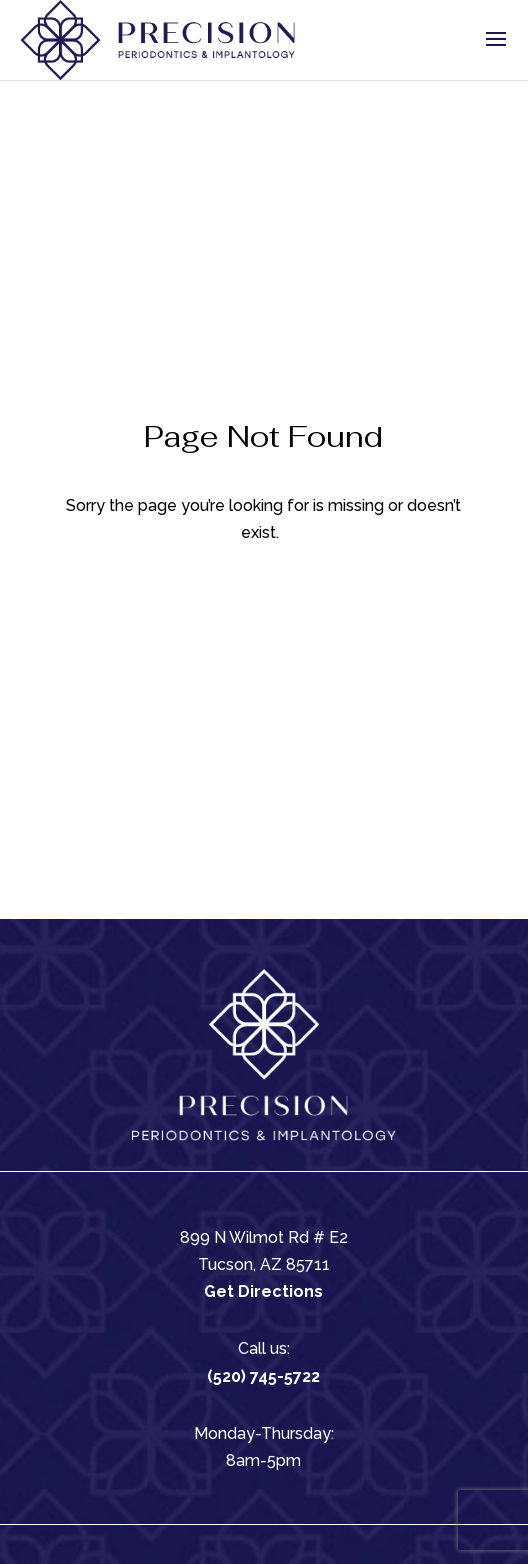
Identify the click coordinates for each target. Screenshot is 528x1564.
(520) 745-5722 (263, 1376)
